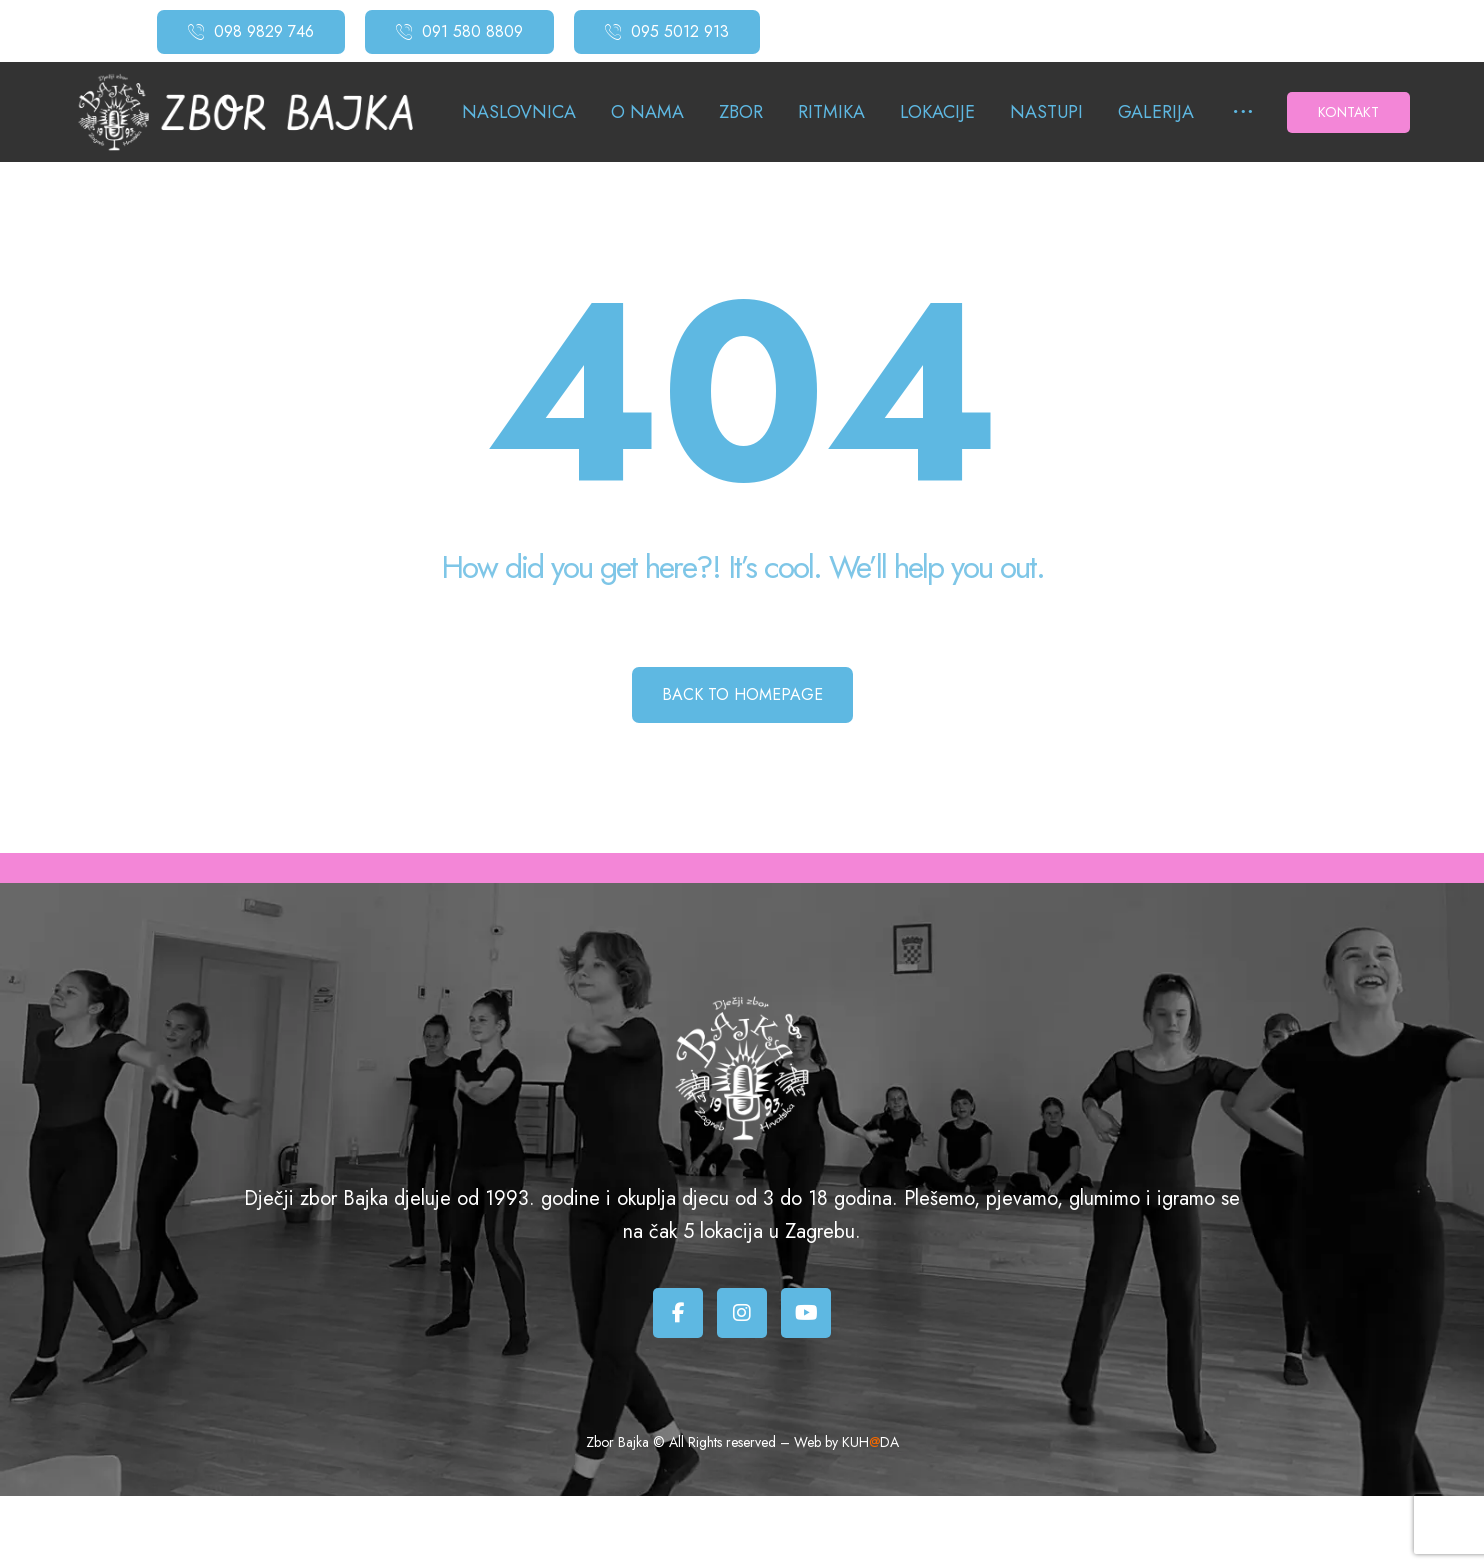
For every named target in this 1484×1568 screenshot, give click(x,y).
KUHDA (870, 1442)
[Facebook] (678, 1313)
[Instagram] (742, 1313)
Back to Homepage (742, 694)
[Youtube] (806, 1313)
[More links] (1243, 113)
